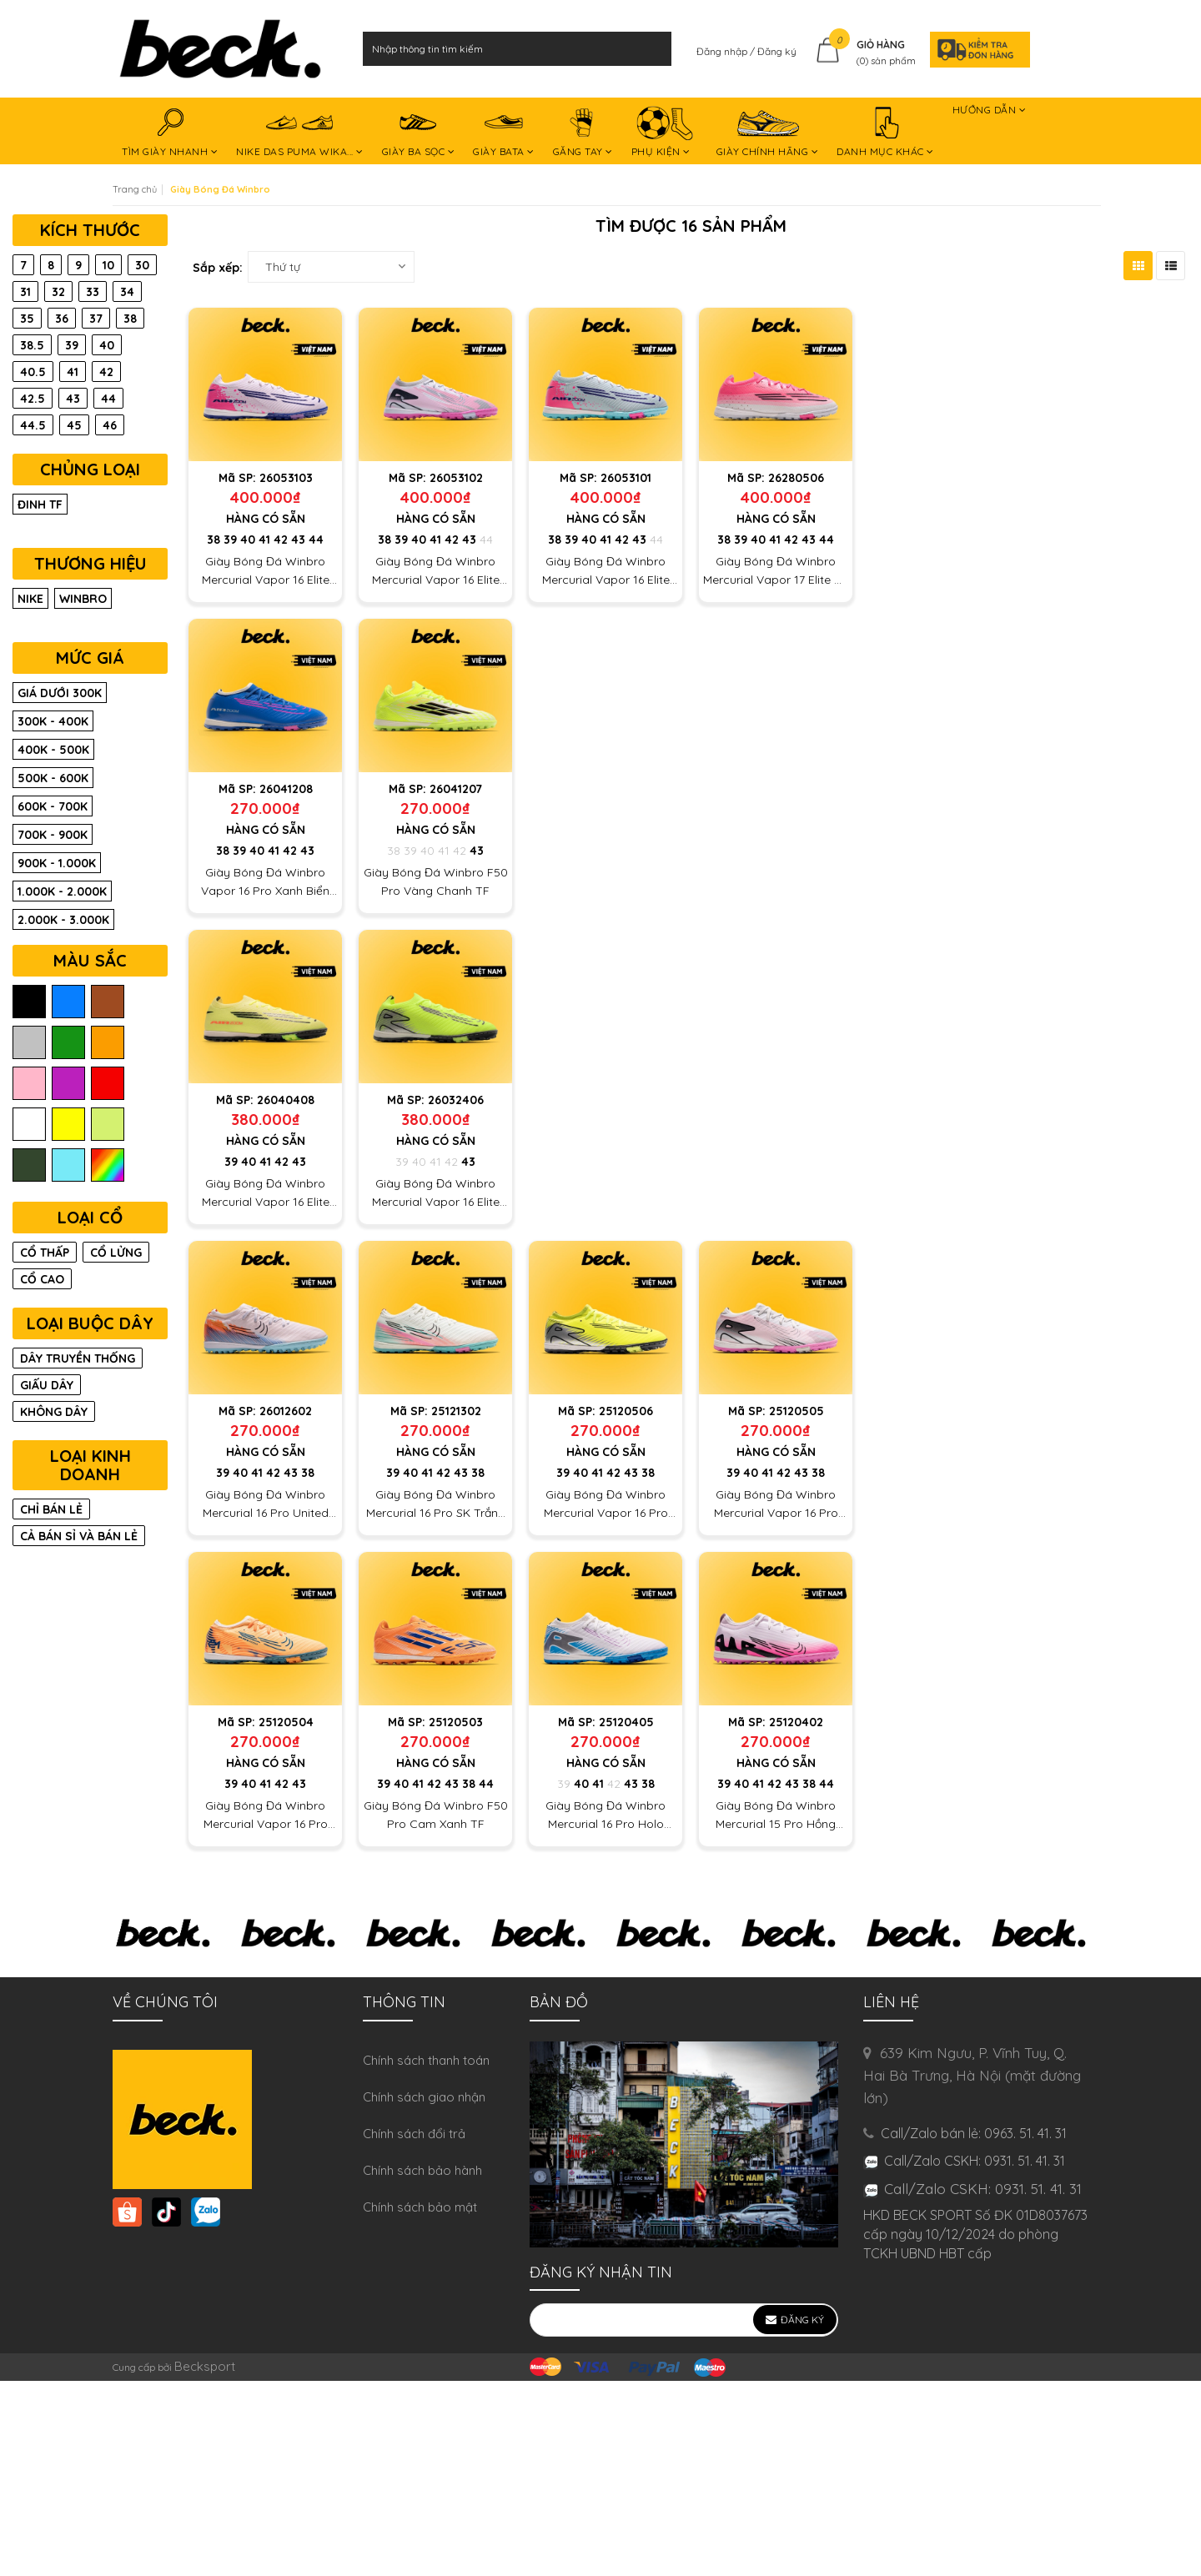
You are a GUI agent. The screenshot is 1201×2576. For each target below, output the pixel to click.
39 (230, 539)
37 (96, 318)
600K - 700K (53, 806)
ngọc (68, 1165)
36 (61, 318)
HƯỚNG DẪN (989, 113)
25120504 (286, 1722)
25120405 (626, 1722)
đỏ (107, 1083)
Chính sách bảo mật (420, 2207)
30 (142, 265)
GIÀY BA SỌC (418, 133)
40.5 (33, 371)
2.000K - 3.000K (63, 919)
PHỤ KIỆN (664, 133)
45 (74, 425)
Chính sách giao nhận (424, 2097)
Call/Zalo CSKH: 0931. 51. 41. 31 (983, 2188)
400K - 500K (53, 749)
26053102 (456, 477)
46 (110, 425)
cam (107, 1043)
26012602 (285, 1411)
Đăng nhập (723, 51)
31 (25, 291)
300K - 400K (53, 721)
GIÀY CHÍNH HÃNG (767, 133)
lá (68, 1043)
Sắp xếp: (218, 267)
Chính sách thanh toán (426, 2060)
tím (68, 1083)
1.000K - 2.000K (62, 891)
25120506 (626, 1411)
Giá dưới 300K (60, 692)
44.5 (33, 425)
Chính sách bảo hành (422, 2170)
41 (264, 539)
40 (247, 539)
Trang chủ (135, 189)
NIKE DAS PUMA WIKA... (300, 133)
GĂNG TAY (583, 133)
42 (281, 539)
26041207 (456, 788)
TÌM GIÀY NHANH (170, 133)
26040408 (285, 1099)
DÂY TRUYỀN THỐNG (77, 1358)
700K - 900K (53, 834)
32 (58, 291)
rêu (29, 1165)
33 (92, 291)
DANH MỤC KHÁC (885, 133)
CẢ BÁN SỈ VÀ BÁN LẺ (79, 1536)
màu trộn (107, 1165)
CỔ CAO (42, 1279)
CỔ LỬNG (116, 1252)
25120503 (456, 1722)
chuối (107, 1124)
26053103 (286, 477)
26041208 (286, 788)
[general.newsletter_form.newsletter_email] (684, 2320)
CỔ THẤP (44, 1252)
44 (316, 539)
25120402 (796, 1722)
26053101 (625, 477)
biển (68, 1002)
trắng (29, 1124)
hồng (29, 1083)
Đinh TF (40, 504)
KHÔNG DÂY (54, 1411)
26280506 (796, 477)
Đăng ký (776, 51)
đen (29, 1002)
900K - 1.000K (57, 863)
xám (29, 1043)
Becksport (204, 2366)
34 (127, 291)
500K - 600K (53, 778)
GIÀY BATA (504, 133)
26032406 (456, 1099)
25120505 (796, 1411)
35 (27, 318)
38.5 (32, 345)
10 (108, 265)
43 (298, 539)
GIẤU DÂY (46, 1385)
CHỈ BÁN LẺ (51, 1509)
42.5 (32, 398)
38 (213, 539)
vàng (68, 1124)
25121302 (456, 1411)
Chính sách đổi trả (414, 2134)
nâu (107, 1002)
